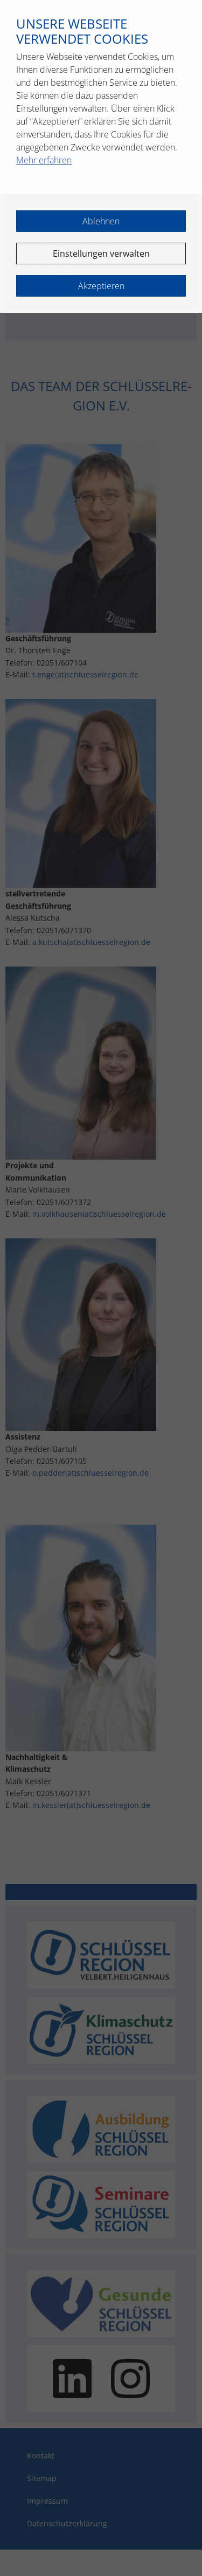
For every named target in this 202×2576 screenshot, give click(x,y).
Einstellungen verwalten (101, 253)
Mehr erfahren (44, 160)
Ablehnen (101, 221)
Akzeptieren (101, 286)
